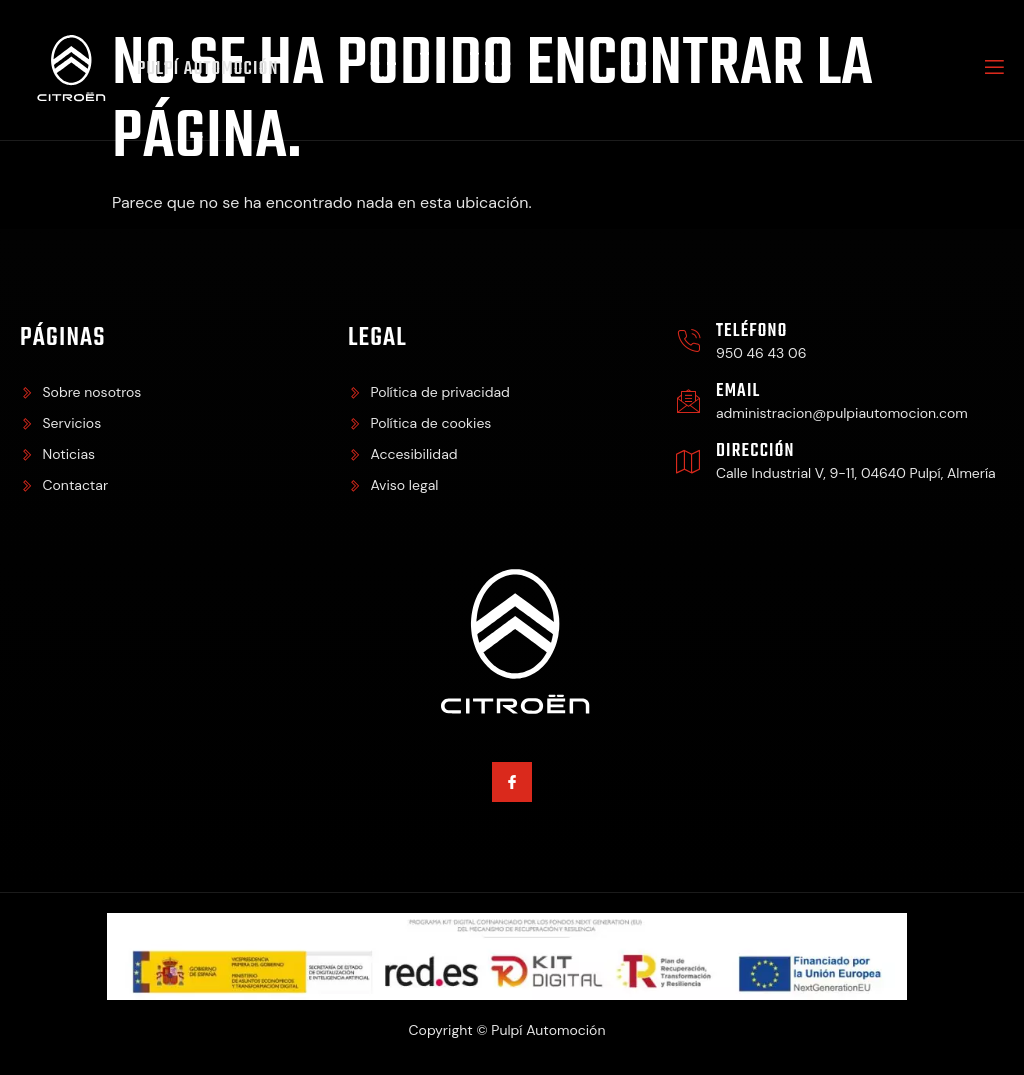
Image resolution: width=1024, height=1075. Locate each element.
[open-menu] (993, 70)
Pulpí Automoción (208, 69)
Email (738, 391)
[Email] (688, 401)
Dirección (755, 451)
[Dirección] (688, 461)
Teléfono (752, 331)
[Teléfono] (688, 341)
